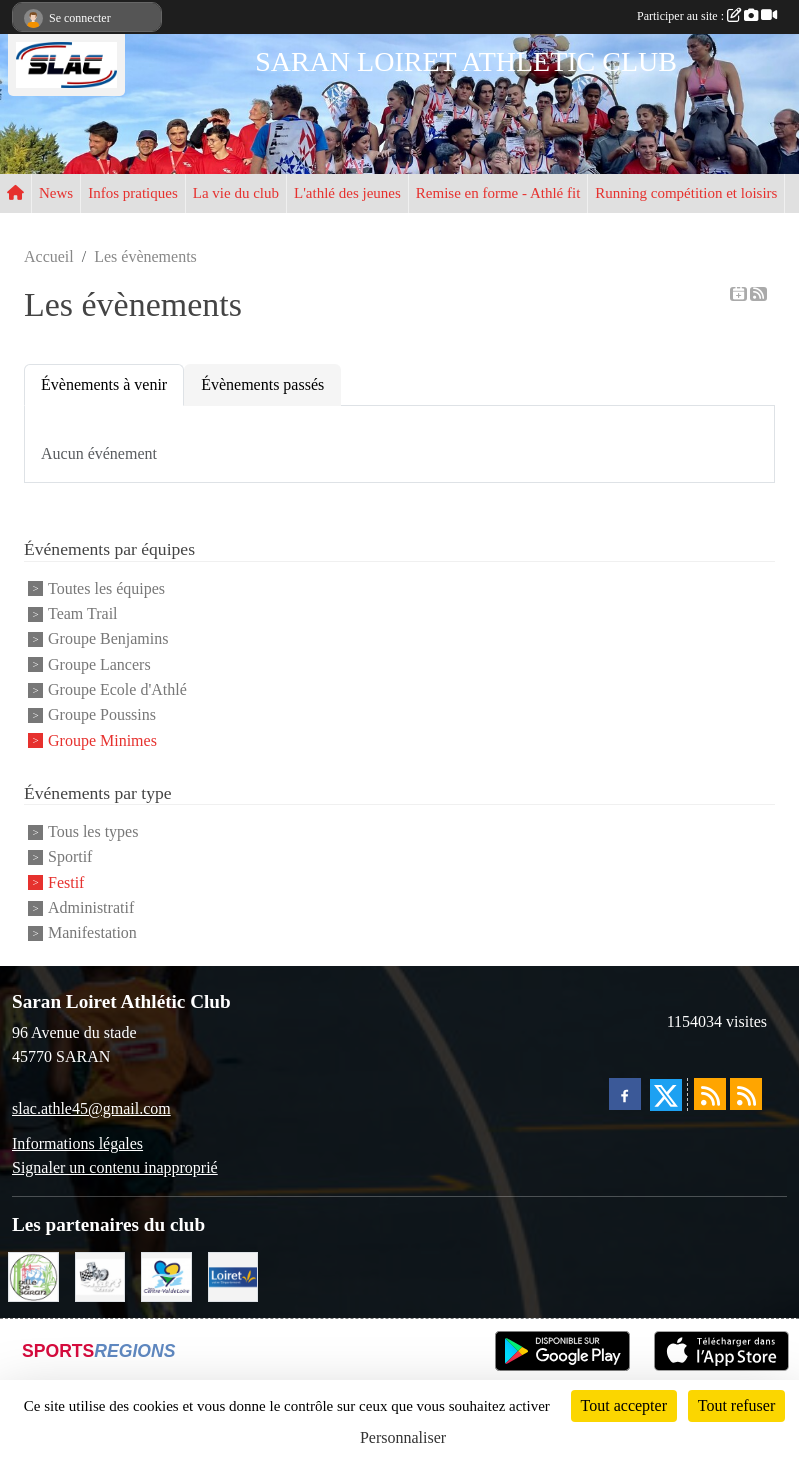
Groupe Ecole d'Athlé (117, 689)
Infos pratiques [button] (133, 193)
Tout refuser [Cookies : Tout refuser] (737, 1405)
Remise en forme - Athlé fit (498, 193)
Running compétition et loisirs (686, 193)
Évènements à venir (104, 384)
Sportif (70, 857)
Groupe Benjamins (108, 639)
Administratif (91, 907)
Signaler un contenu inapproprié (115, 1167)
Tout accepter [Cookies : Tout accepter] (624, 1405)
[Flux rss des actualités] (710, 1094)
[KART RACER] (100, 1275)
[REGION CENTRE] (166, 1275)
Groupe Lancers (99, 664)
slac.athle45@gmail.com (91, 1108)
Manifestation (92, 933)
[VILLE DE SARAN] (33, 1275)
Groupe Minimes (102, 740)
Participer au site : (707, 16)
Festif (66, 882)
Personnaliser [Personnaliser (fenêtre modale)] (403, 1437)
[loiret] (233, 1275)
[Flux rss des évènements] (746, 1094)
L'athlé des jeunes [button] (347, 193)
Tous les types (93, 831)
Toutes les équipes (106, 588)
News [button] (56, 193)
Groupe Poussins (102, 715)
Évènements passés (262, 384)
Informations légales (77, 1143)
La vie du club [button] (236, 193)
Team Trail (83, 613)
